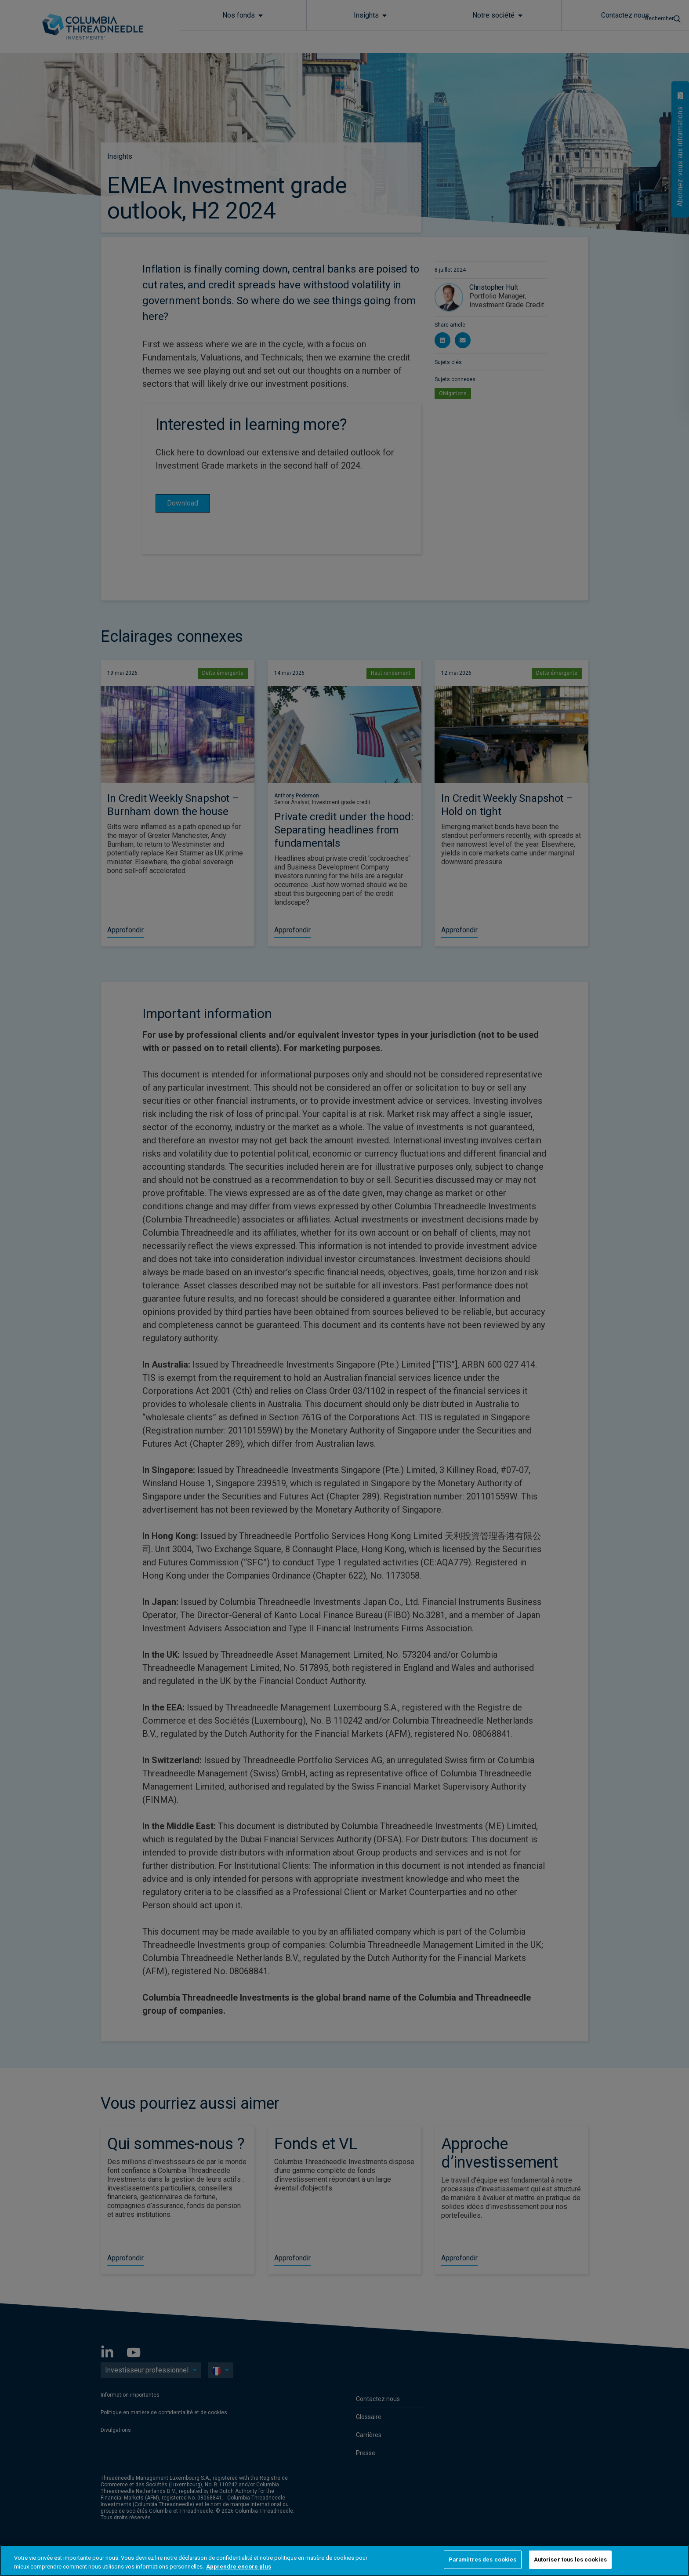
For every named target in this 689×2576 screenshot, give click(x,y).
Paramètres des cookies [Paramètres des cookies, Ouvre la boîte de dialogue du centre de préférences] (483, 2559)
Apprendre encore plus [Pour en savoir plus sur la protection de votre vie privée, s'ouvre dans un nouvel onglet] (238, 2566)
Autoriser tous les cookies (570, 2559)
